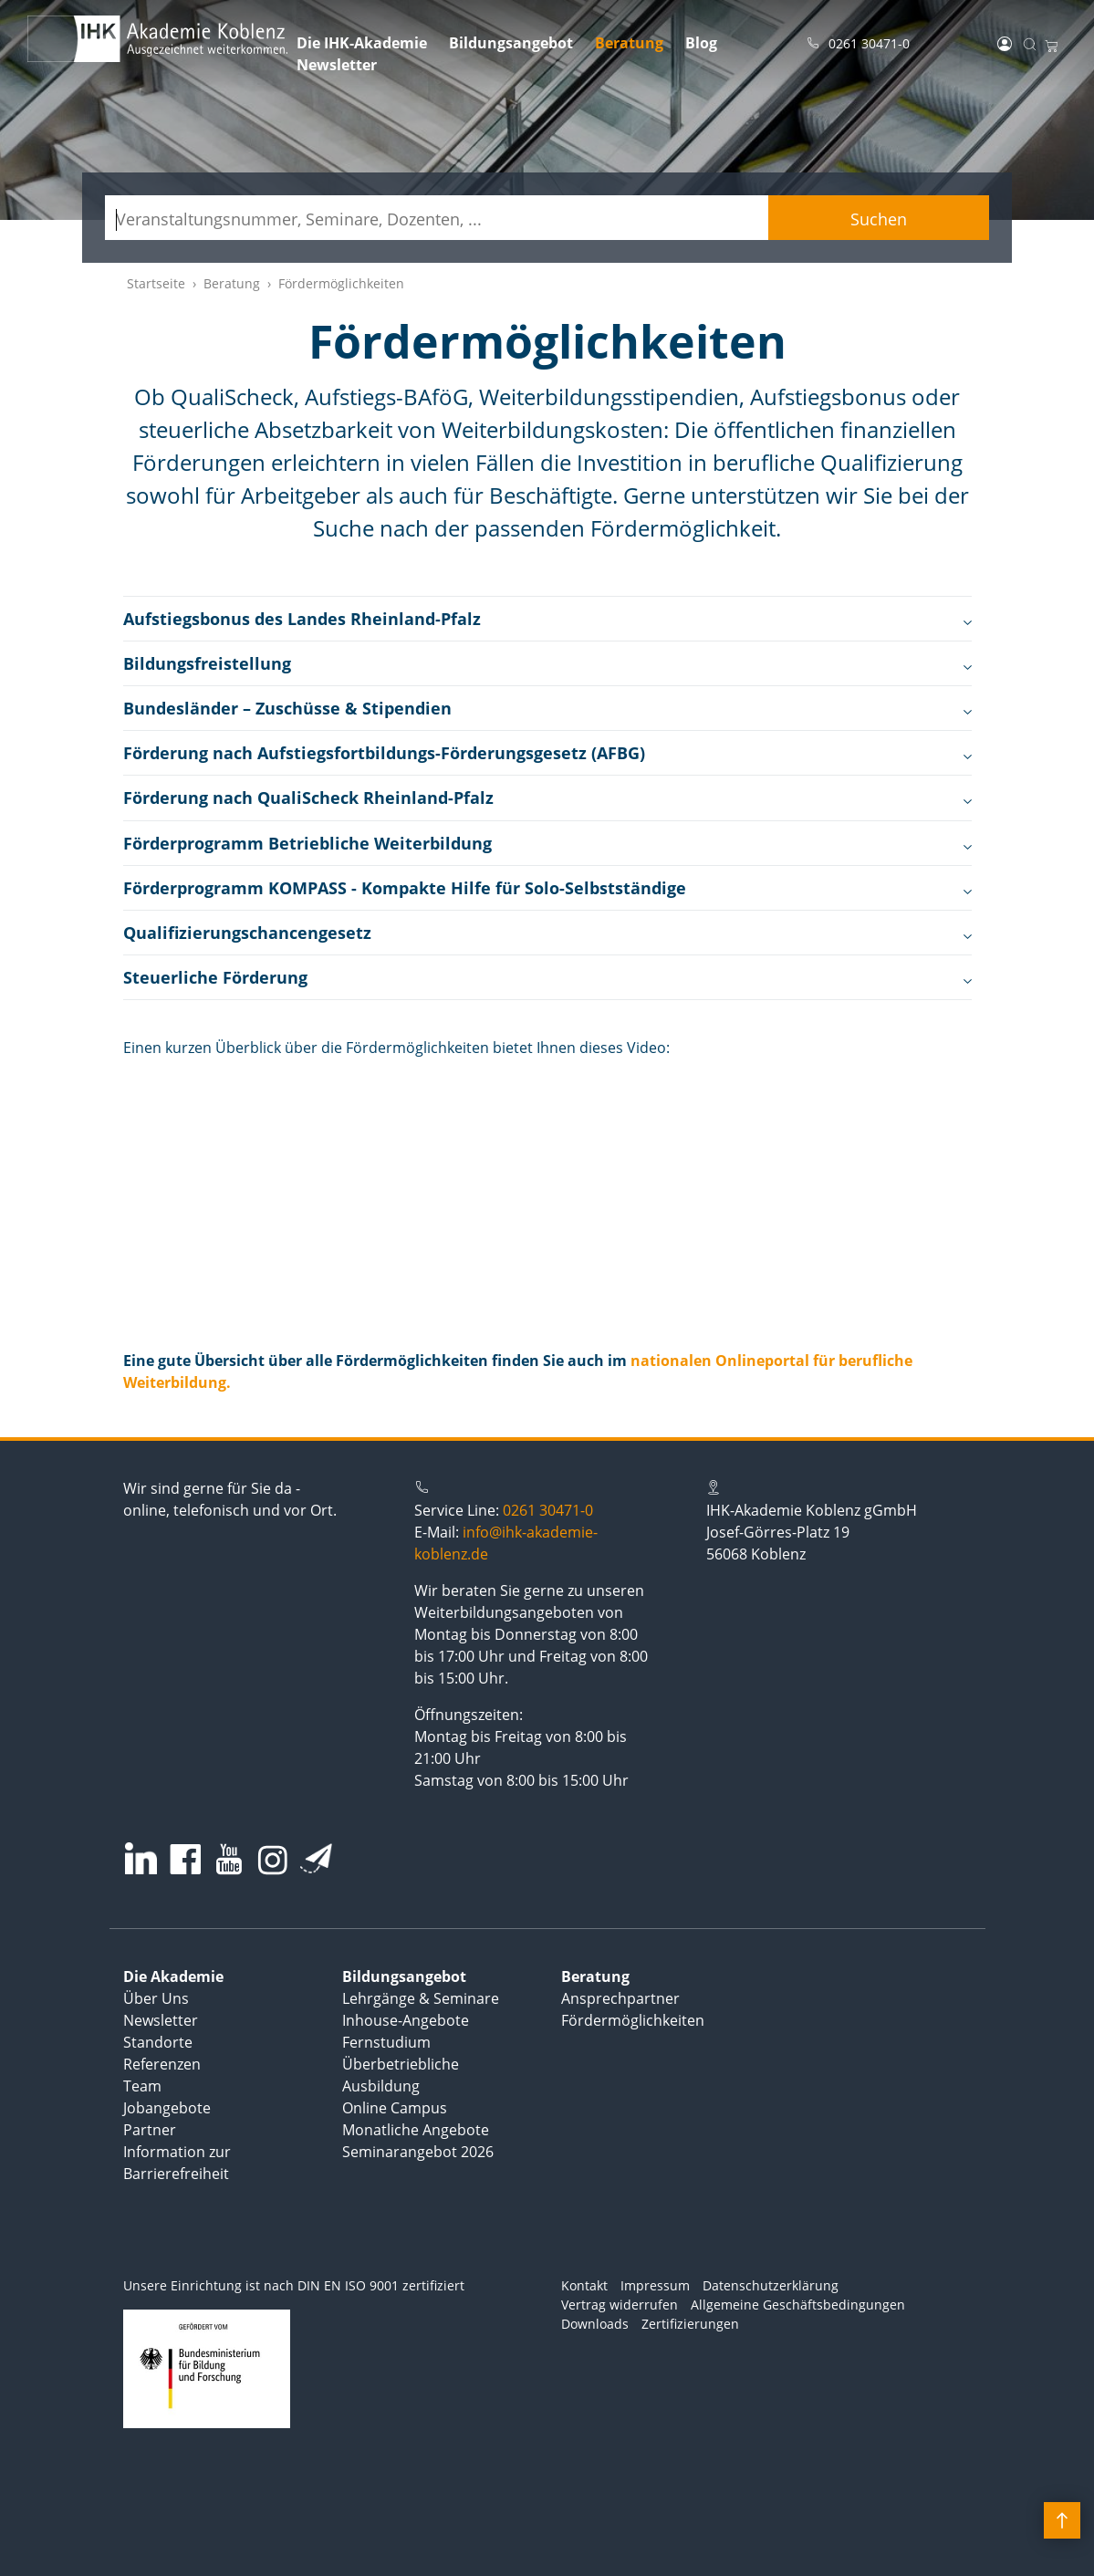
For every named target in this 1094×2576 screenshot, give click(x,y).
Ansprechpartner (620, 1998)
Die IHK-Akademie (362, 43)
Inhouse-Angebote (405, 2020)
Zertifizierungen (690, 2323)
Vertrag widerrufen (619, 2304)
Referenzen (162, 2064)
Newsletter (337, 65)
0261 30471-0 (548, 1510)
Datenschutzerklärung (771, 2285)
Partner (149, 2130)
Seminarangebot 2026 (418, 2152)
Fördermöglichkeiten (632, 2020)
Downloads (595, 2323)
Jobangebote (167, 2108)
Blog (701, 43)
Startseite (156, 283)
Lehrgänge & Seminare (420, 1998)
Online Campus (394, 2108)
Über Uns (156, 1998)
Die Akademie (173, 1976)
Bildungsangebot (511, 43)
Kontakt (584, 2285)
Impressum (655, 2285)
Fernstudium (386, 2042)
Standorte (158, 2042)
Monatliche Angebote (415, 2130)
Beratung (629, 43)
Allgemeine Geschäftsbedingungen (798, 2304)
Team (142, 2086)
